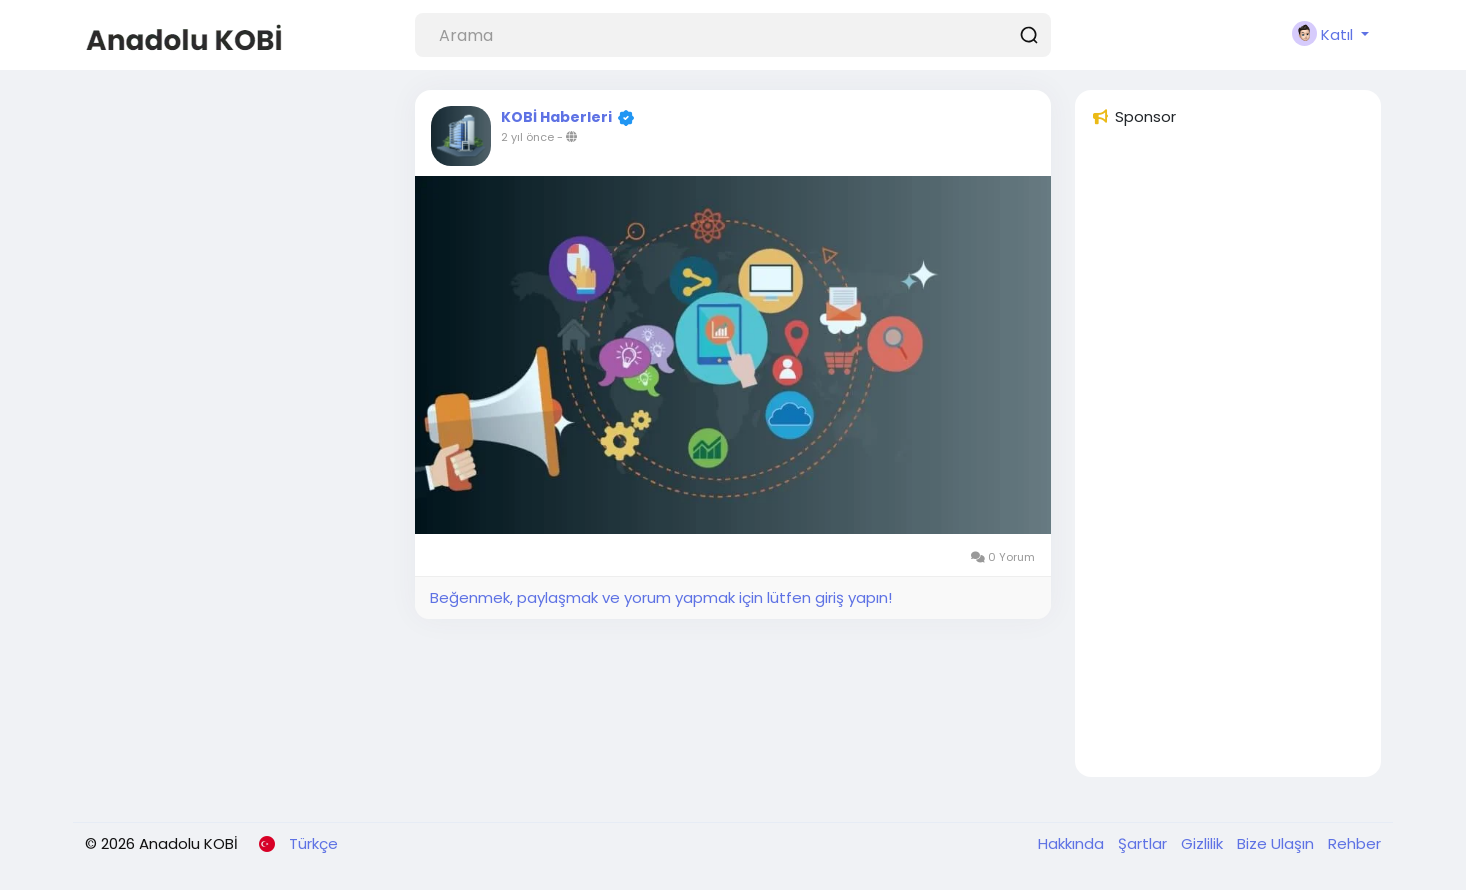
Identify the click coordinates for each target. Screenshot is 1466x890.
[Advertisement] (1228, 461)
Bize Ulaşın (1277, 843)
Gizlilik (1204, 843)
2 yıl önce (527, 137)
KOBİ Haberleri (556, 117)
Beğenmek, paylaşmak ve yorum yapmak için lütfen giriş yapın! (661, 597)
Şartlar (1144, 843)
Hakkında (1073, 843)
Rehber (1354, 843)
